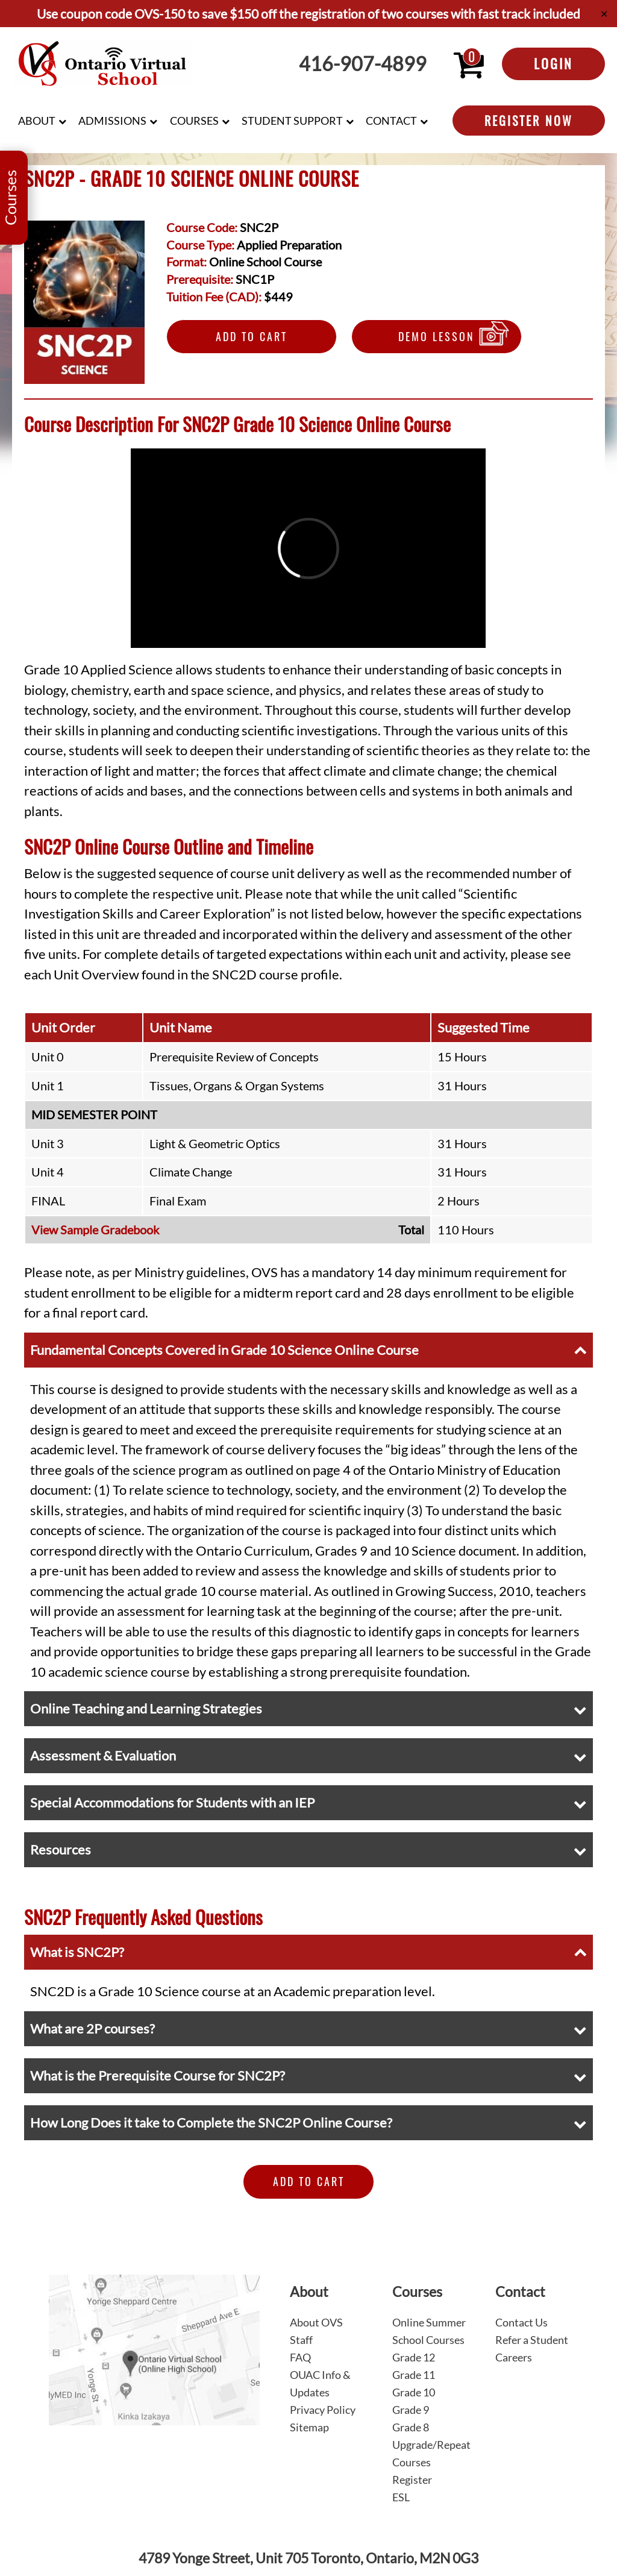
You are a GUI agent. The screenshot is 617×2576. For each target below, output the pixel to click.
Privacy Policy (322, 2409)
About (36, 120)
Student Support (292, 120)
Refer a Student (531, 2339)
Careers (513, 2357)
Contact (391, 120)
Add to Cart (251, 336)
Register (412, 2479)
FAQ (300, 2357)
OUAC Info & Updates (320, 2383)
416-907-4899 (363, 64)
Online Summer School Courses (429, 2331)
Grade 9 (410, 2409)
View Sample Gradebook (95, 1229)
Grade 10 (413, 2392)
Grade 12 (413, 2357)
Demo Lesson (436, 336)
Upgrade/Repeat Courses (431, 2453)
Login (553, 63)
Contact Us (521, 2322)
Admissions (112, 120)
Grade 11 (413, 2374)
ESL (401, 2497)
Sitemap (309, 2427)
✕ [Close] (604, 13)
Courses (194, 120)
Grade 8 (410, 2427)
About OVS (316, 2322)
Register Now (528, 121)
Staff (301, 2339)
